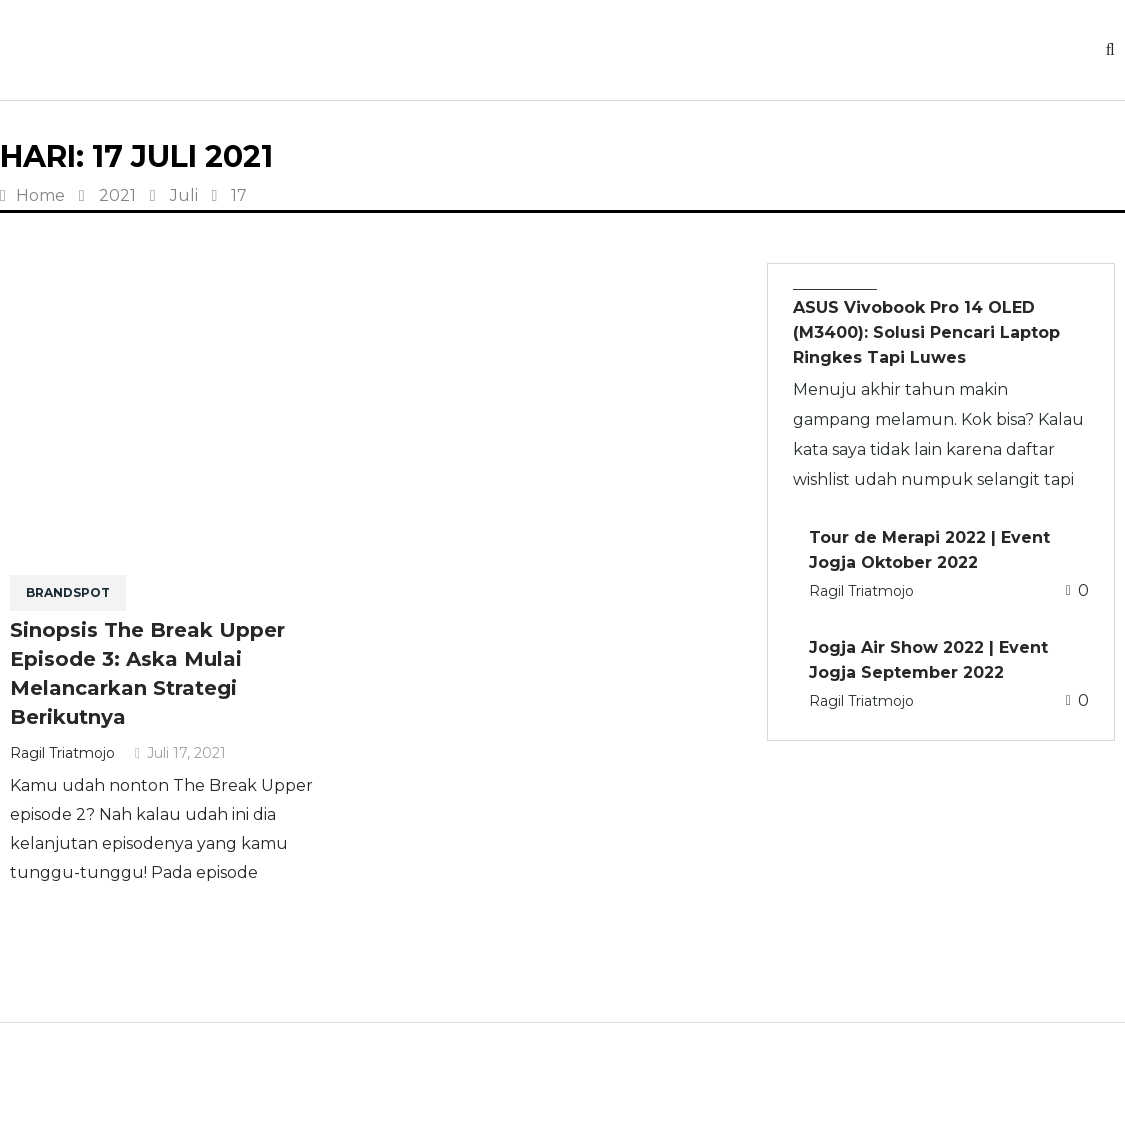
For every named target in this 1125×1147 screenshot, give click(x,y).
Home (32, 195)
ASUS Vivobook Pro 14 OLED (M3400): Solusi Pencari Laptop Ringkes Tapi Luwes (926, 332)
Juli (184, 195)
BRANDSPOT (68, 592)
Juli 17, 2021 (180, 753)
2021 (117, 195)
